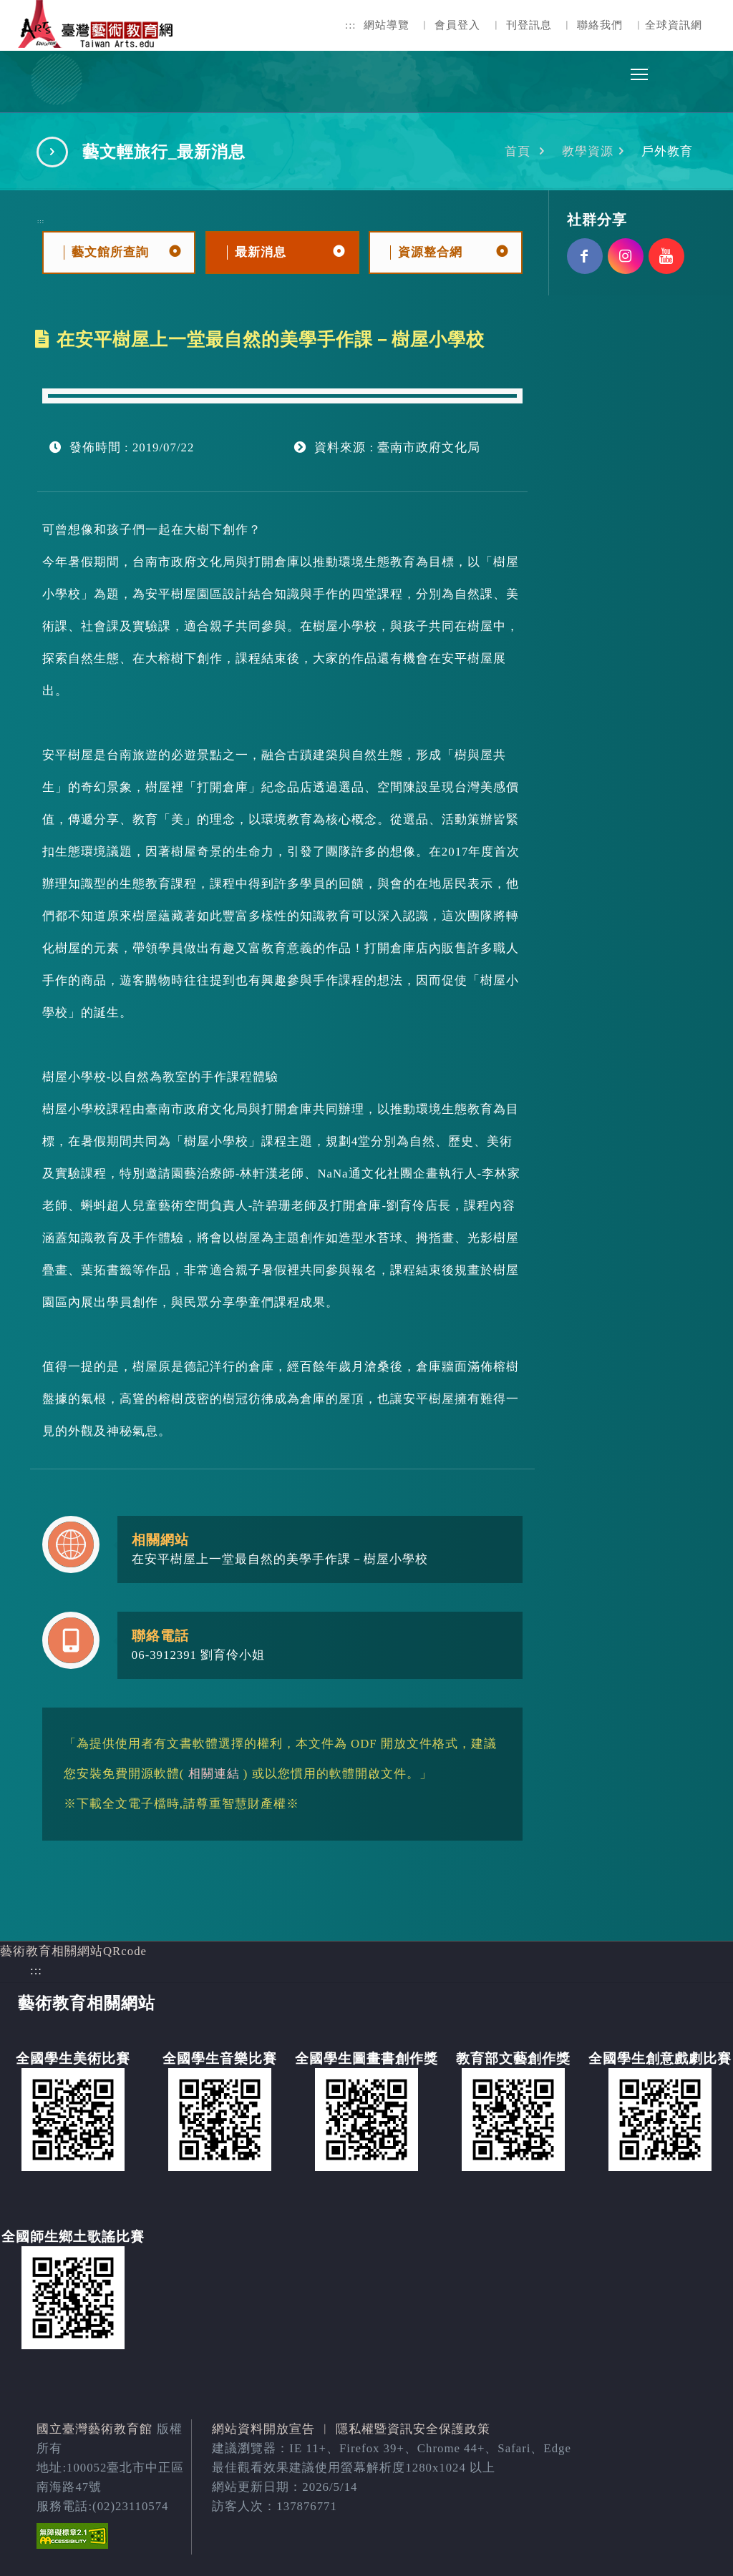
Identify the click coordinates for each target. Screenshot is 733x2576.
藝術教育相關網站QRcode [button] (73, 1951)
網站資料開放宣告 (263, 2429)
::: (350, 25)
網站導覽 (386, 25)
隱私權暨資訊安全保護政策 (413, 2429)
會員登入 (457, 25)
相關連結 (214, 1774)
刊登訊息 (529, 25)
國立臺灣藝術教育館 (94, 2429)
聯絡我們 (600, 25)
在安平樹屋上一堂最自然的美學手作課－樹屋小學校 (280, 1559)
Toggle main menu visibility (640, 70)
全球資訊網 (673, 25)
